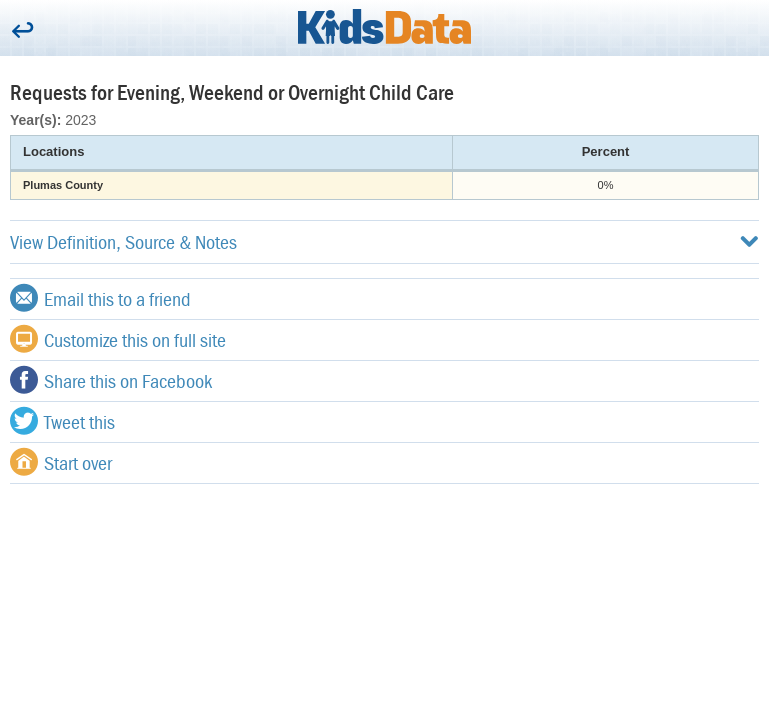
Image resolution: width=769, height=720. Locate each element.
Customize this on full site (118, 339)
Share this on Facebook (111, 380)
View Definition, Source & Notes (384, 241)
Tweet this (62, 421)
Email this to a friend (100, 298)
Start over (61, 462)
